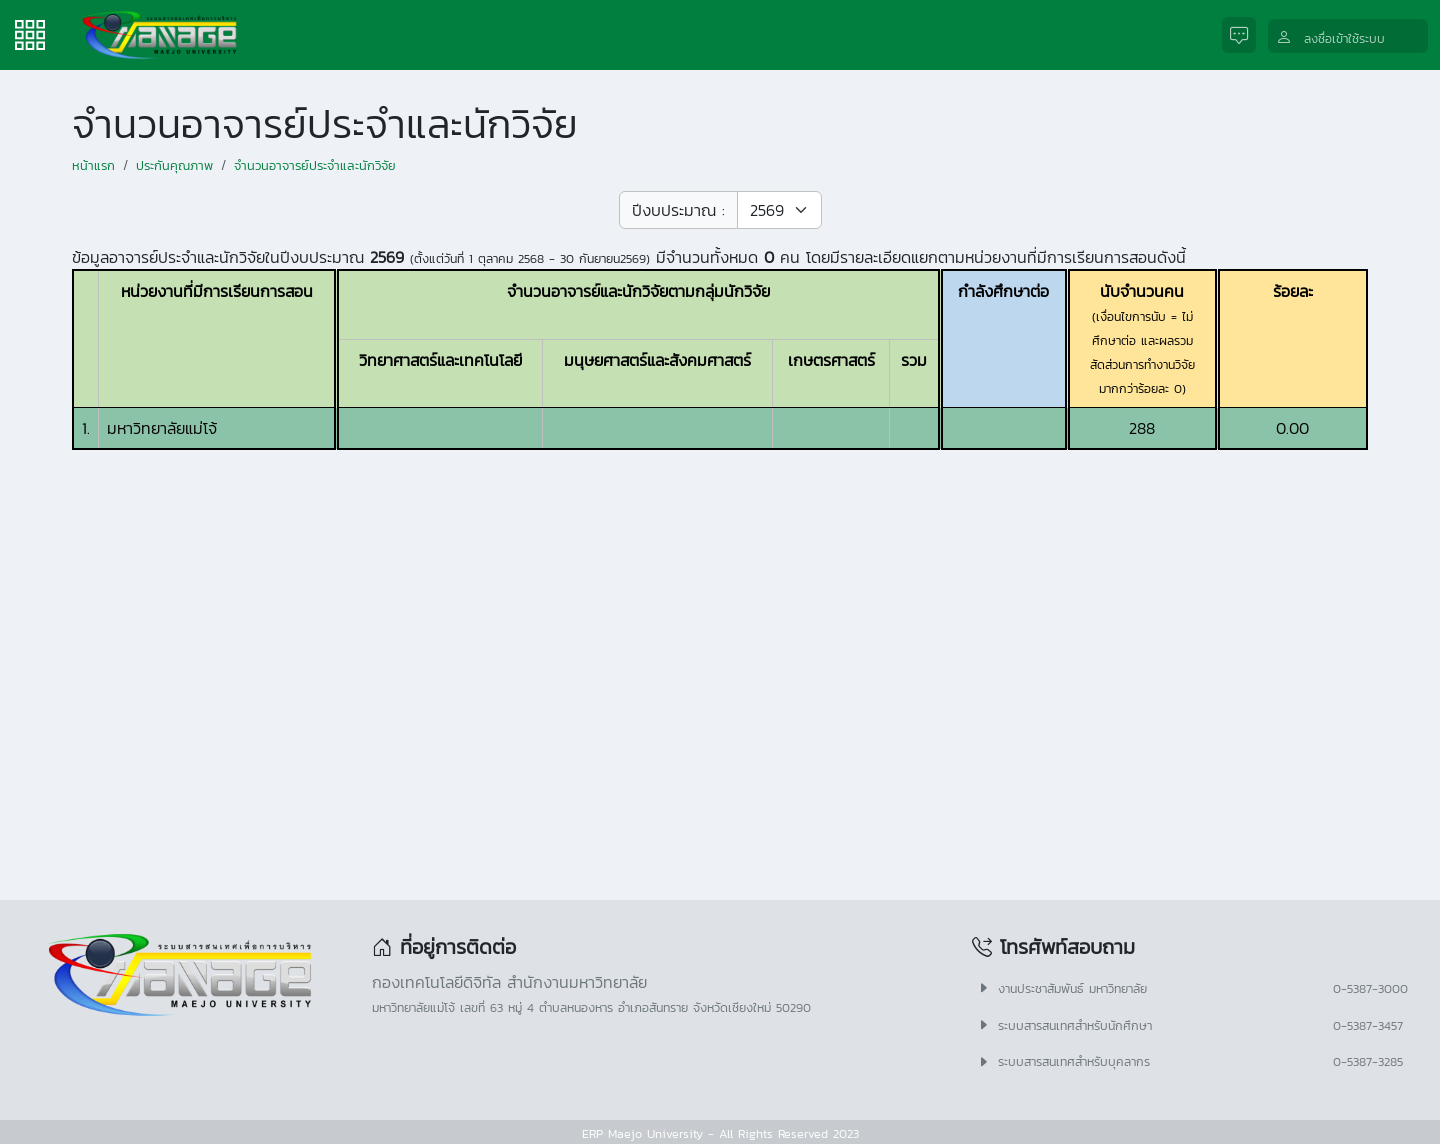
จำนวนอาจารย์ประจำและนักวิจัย (315, 165)
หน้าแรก (93, 165)
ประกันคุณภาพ (174, 165)
